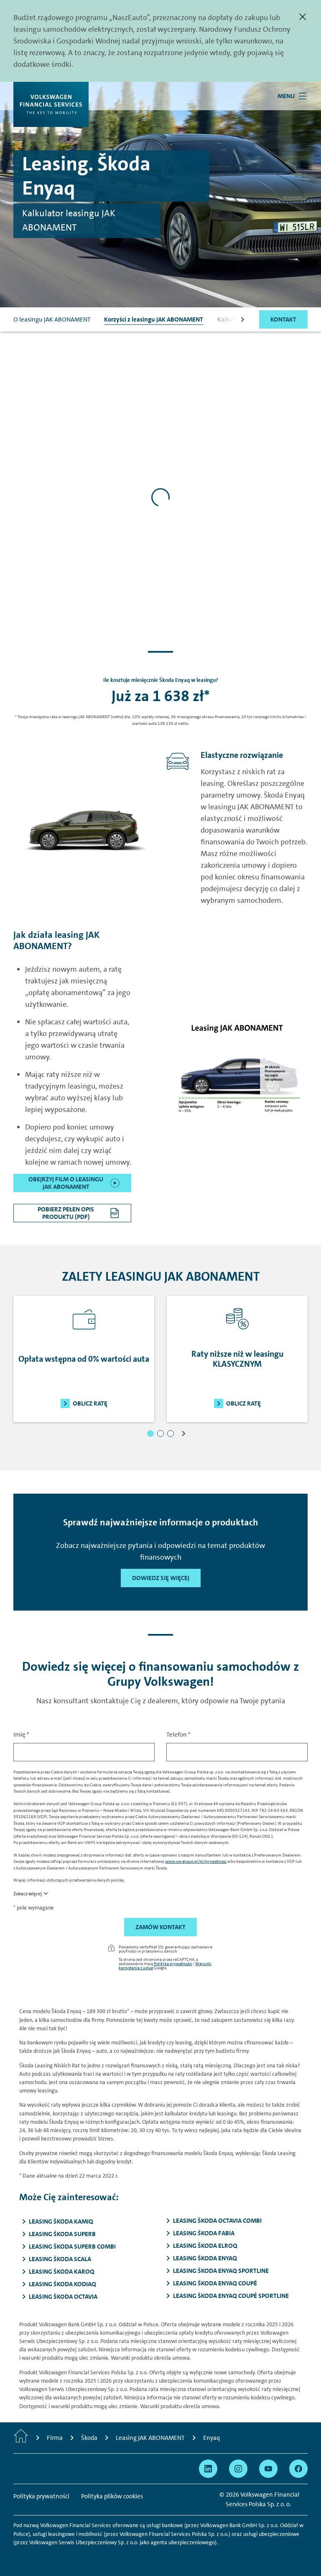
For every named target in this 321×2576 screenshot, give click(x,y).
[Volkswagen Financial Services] (51, 104)
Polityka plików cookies (112, 2496)
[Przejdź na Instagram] (238, 2468)
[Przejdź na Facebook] (298, 2468)
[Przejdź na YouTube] (268, 2468)
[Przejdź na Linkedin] (208, 2468)
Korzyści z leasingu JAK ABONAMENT (153, 319)
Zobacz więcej (27, 1894)
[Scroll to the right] (242, 319)
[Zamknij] (303, 17)
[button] (150, 1433)
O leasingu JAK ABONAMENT (52, 319)
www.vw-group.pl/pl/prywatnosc (196, 1861)
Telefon (178, 1734)
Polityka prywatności (173, 1963)
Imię (21, 1734)
